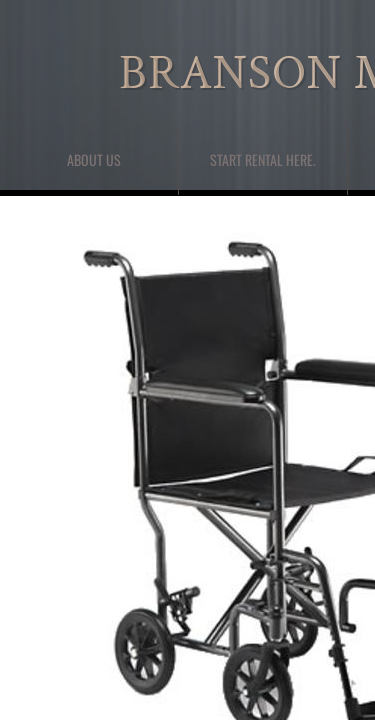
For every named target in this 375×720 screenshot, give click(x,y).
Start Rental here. (263, 159)
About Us (94, 159)
